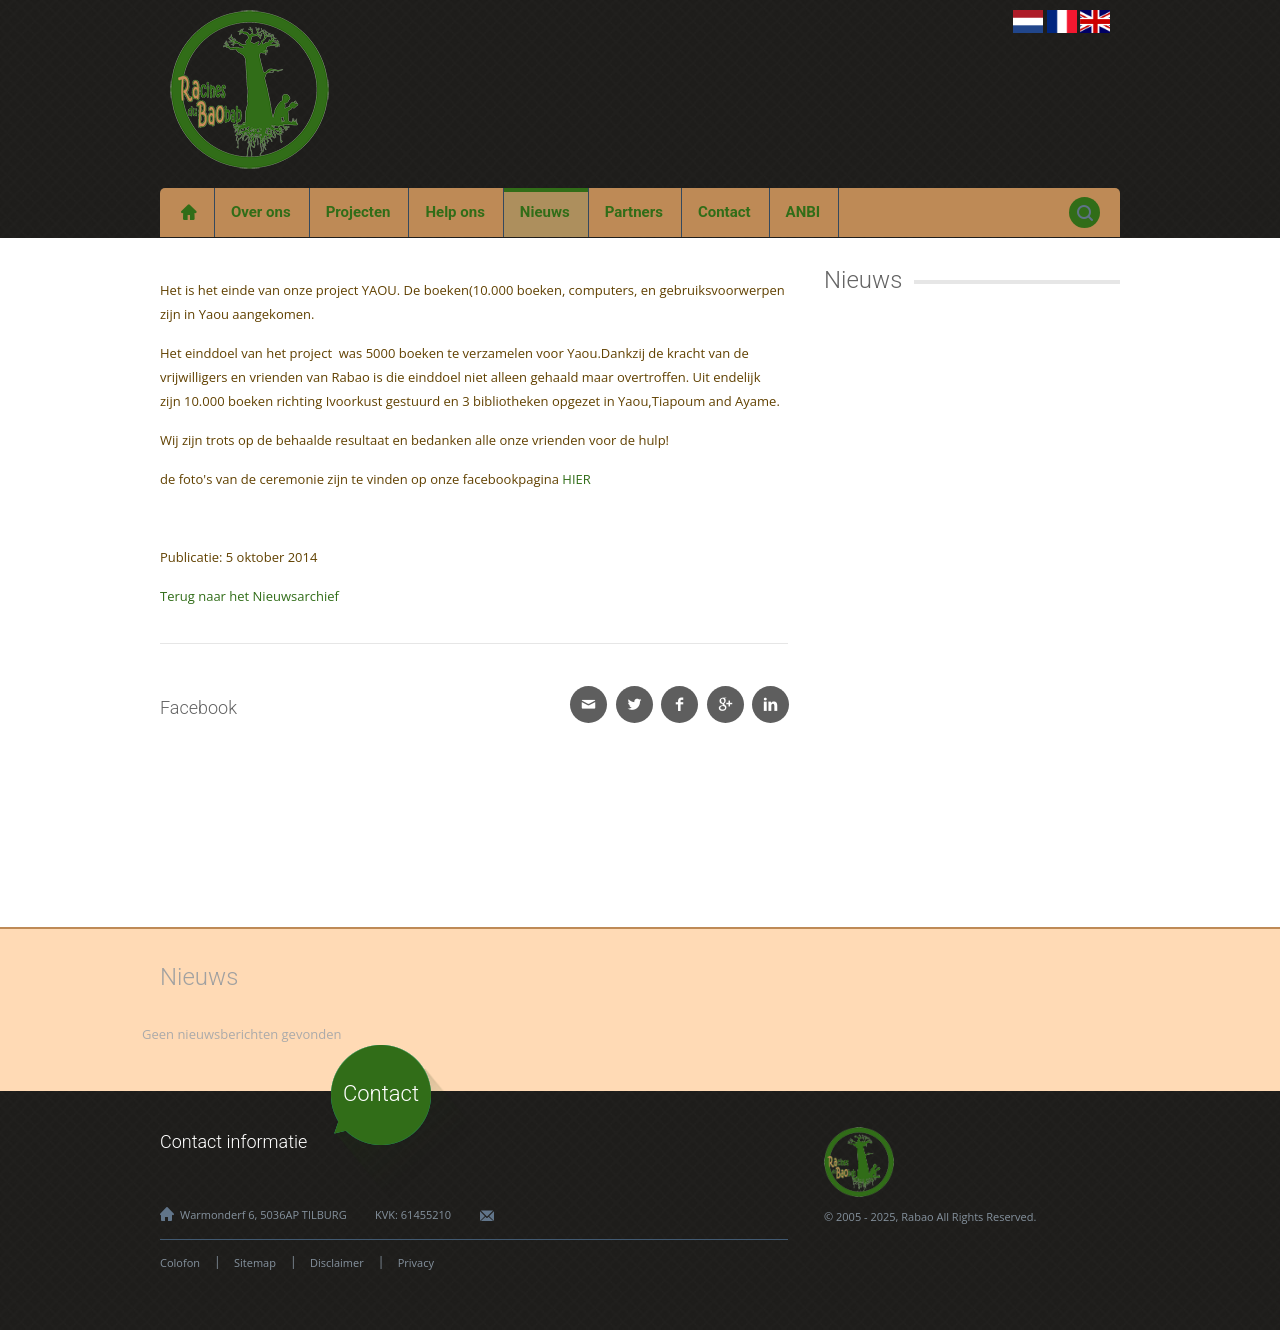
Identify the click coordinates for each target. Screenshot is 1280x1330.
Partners (634, 212)
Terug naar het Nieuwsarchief (249, 596)
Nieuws (545, 212)
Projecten (358, 212)
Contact (724, 212)
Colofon (180, 1262)
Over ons (261, 212)
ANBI (803, 212)
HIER (576, 479)
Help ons (454, 212)
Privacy (416, 1262)
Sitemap (255, 1262)
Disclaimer (337, 1262)
